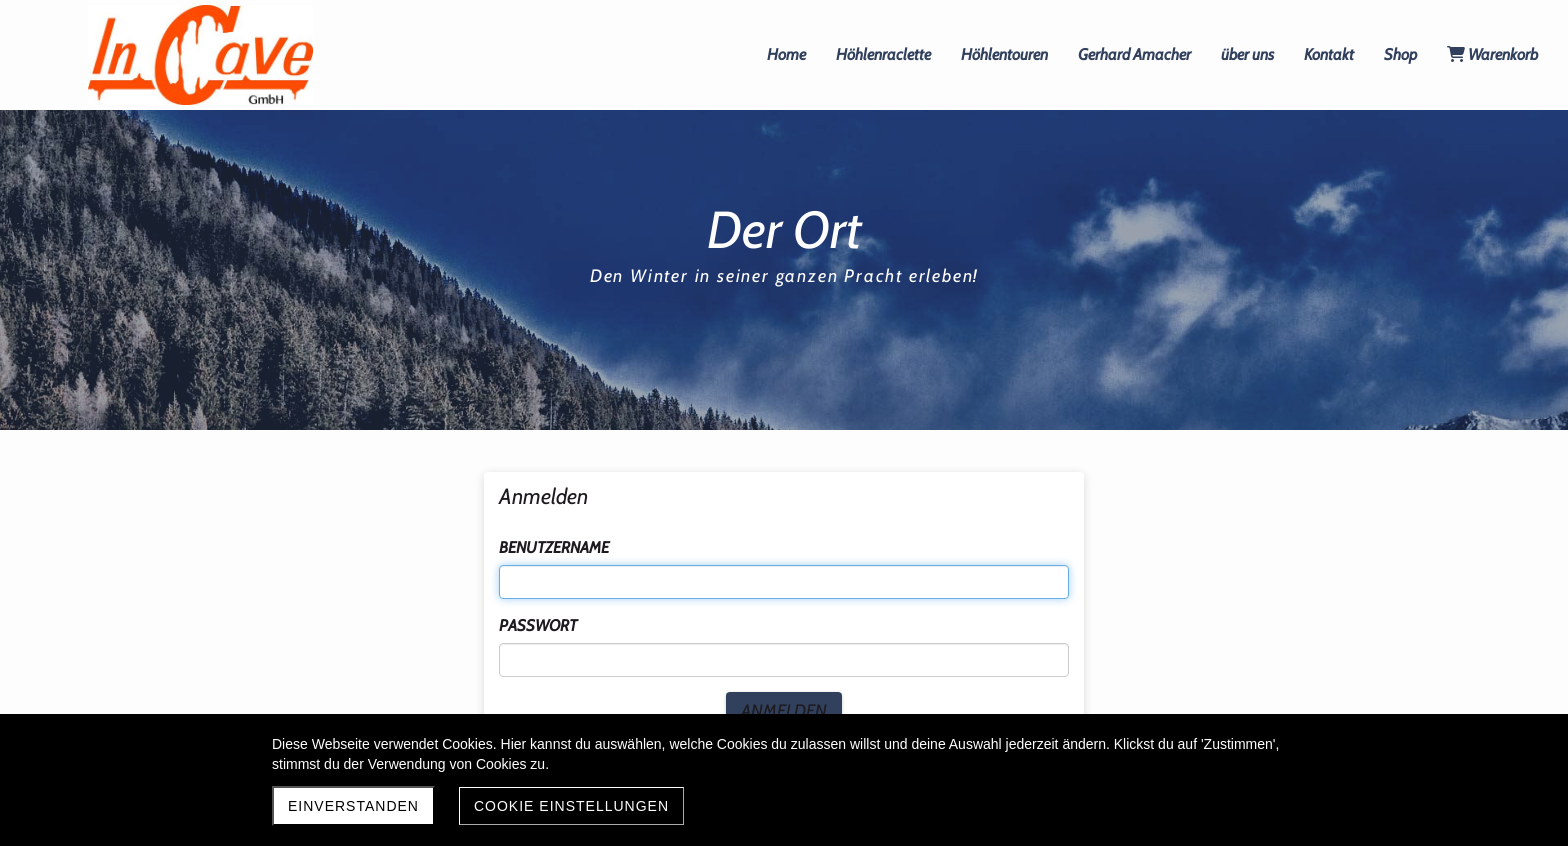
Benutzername (554, 547)
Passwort (538, 625)
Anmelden (784, 711)
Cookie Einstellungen (571, 806)
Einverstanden (353, 806)
